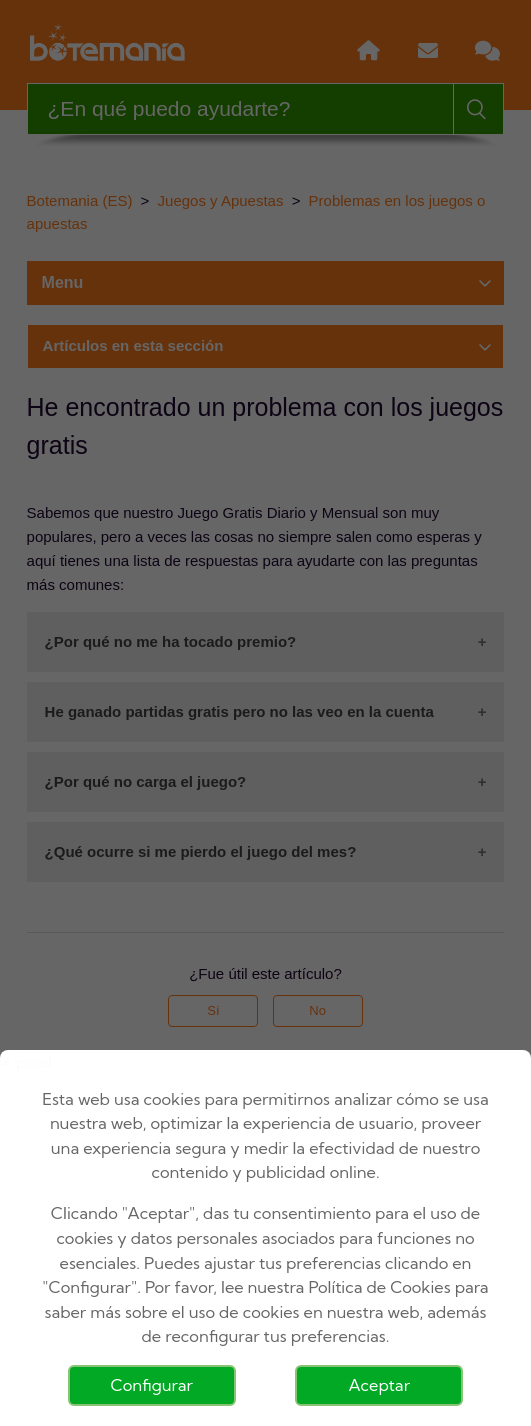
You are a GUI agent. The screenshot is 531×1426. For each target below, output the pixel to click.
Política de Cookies (379, 1287)
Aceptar (379, 1385)
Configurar (152, 1385)
